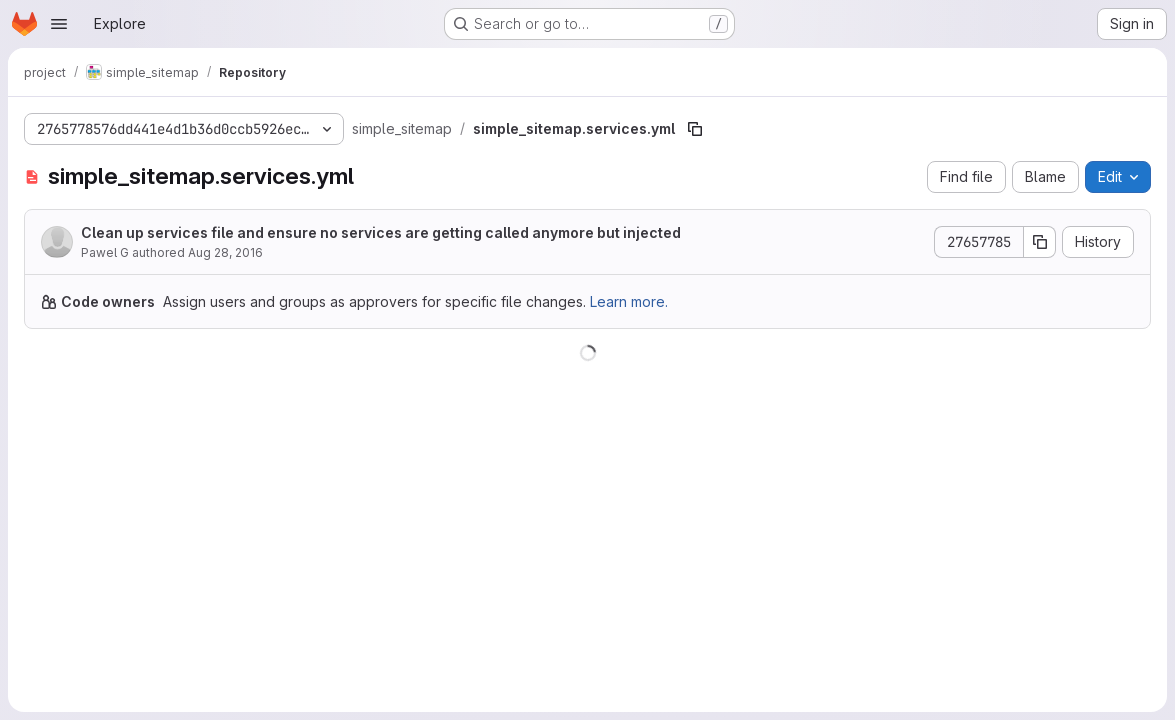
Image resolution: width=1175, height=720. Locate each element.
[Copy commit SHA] (1040, 242)
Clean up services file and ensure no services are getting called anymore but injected (381, 232)
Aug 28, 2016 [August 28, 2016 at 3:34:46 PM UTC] (225, 252)
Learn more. (629, 301)
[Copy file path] (695, 129)
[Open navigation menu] (59, 24)
